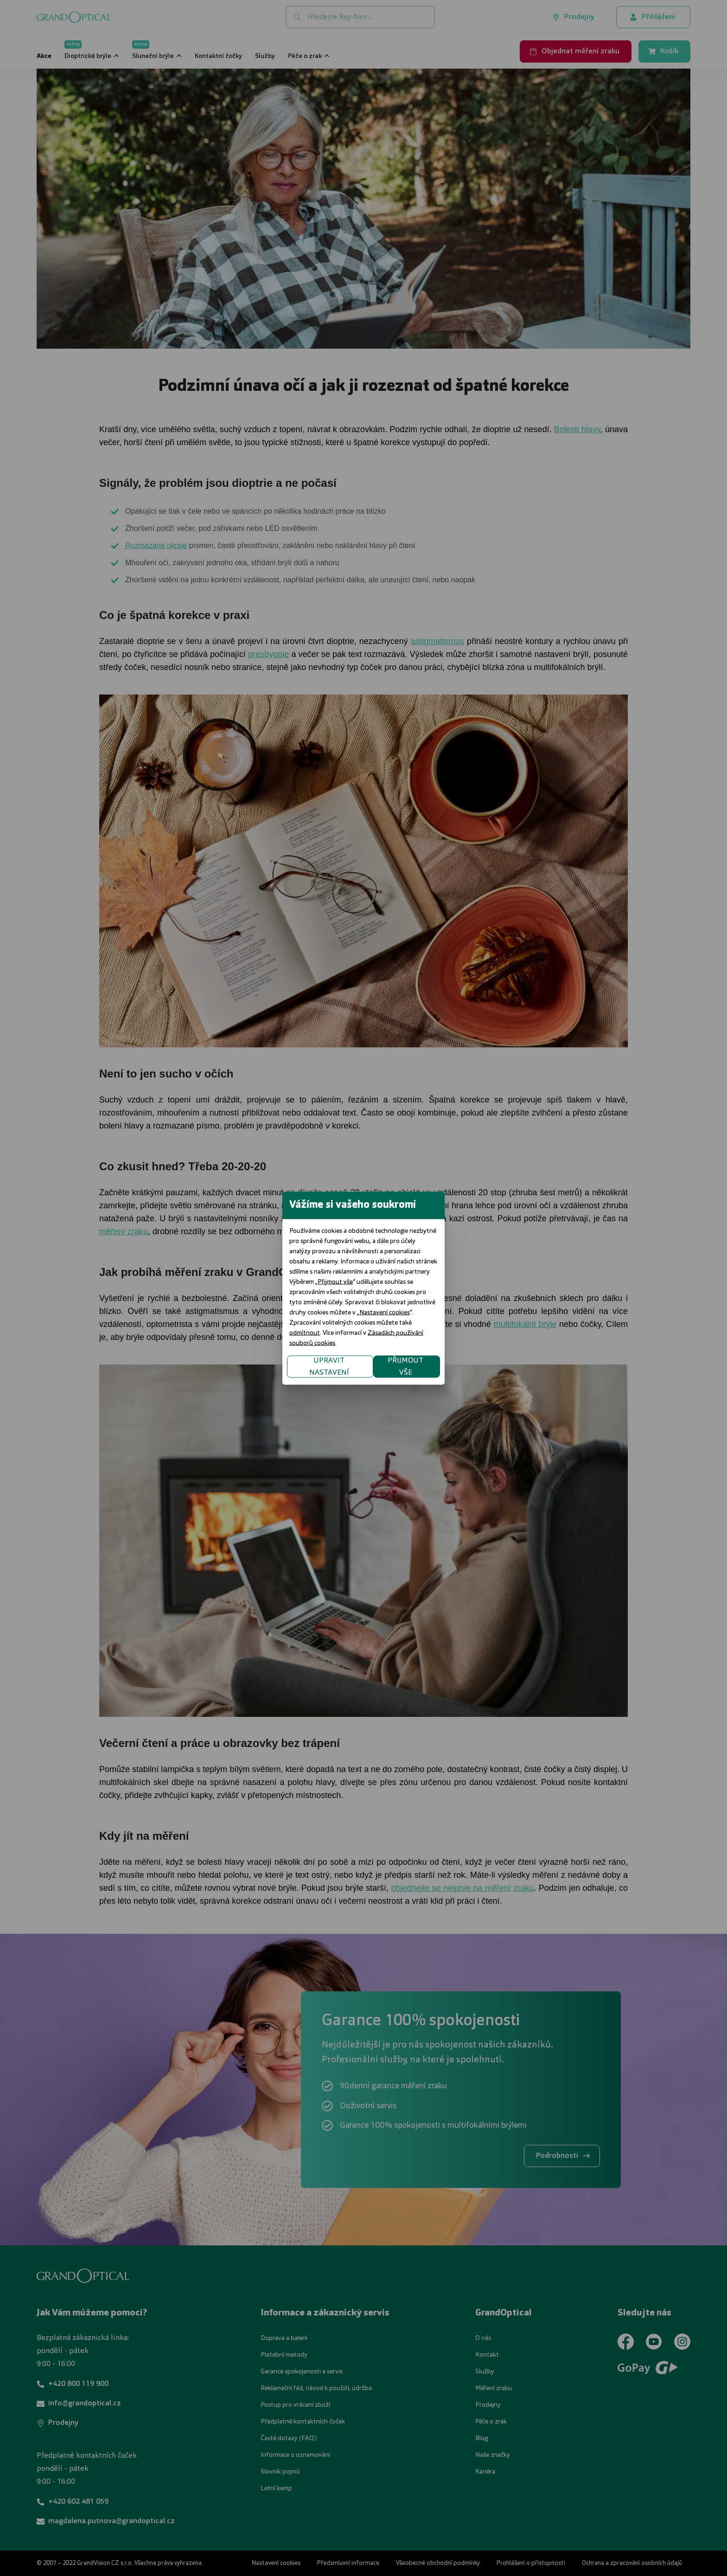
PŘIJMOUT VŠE (484, 1336)
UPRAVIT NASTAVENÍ (252, 1336)
